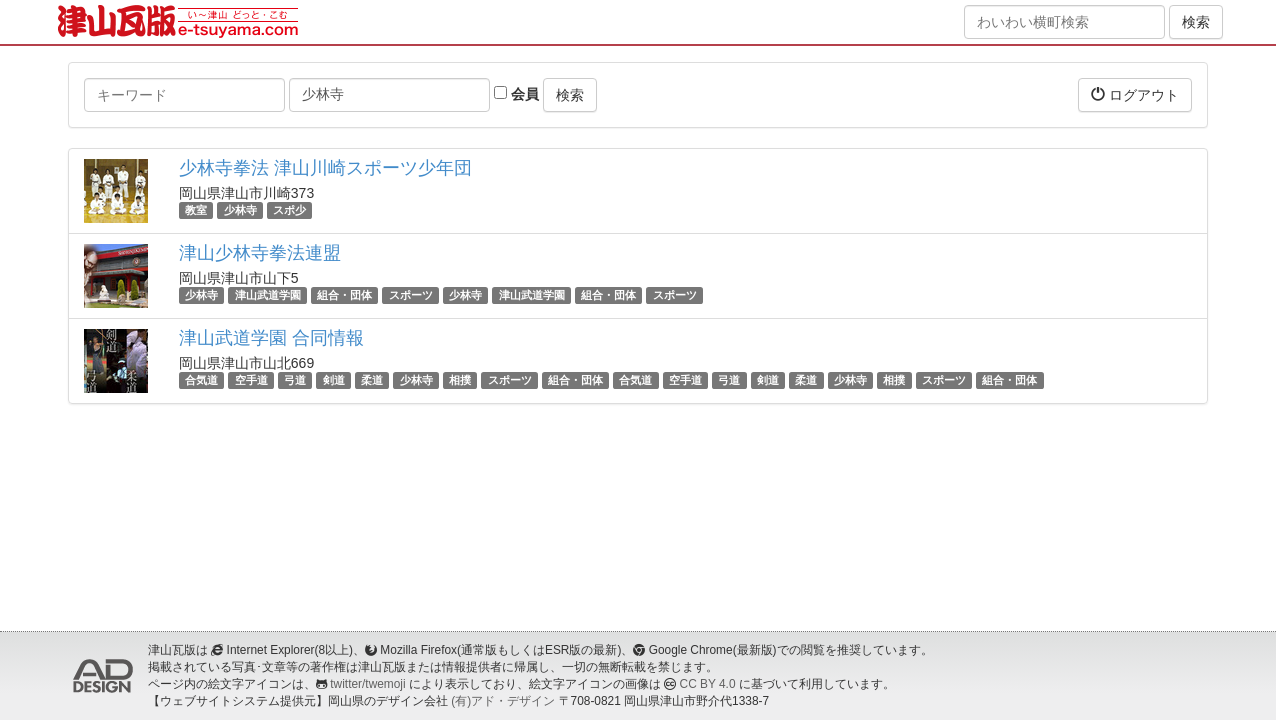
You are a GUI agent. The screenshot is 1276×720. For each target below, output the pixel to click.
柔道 (372, 380)
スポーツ (411, 295)
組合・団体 (344, 295)
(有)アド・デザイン (503, 701)
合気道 (201, 380)
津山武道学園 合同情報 (271, 338)
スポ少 (289, 210)
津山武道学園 (268, 295)
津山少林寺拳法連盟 (260, 253)
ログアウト (1135, 94)
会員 (516, 94)
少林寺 (240, 210)
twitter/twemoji (367, 684)
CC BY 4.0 (708, 684)
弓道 (295, 380)
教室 (196, 210)
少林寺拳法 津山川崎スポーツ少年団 (325, 168)
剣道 (334, 380)
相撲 (460, 380)
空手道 (251, 380)
